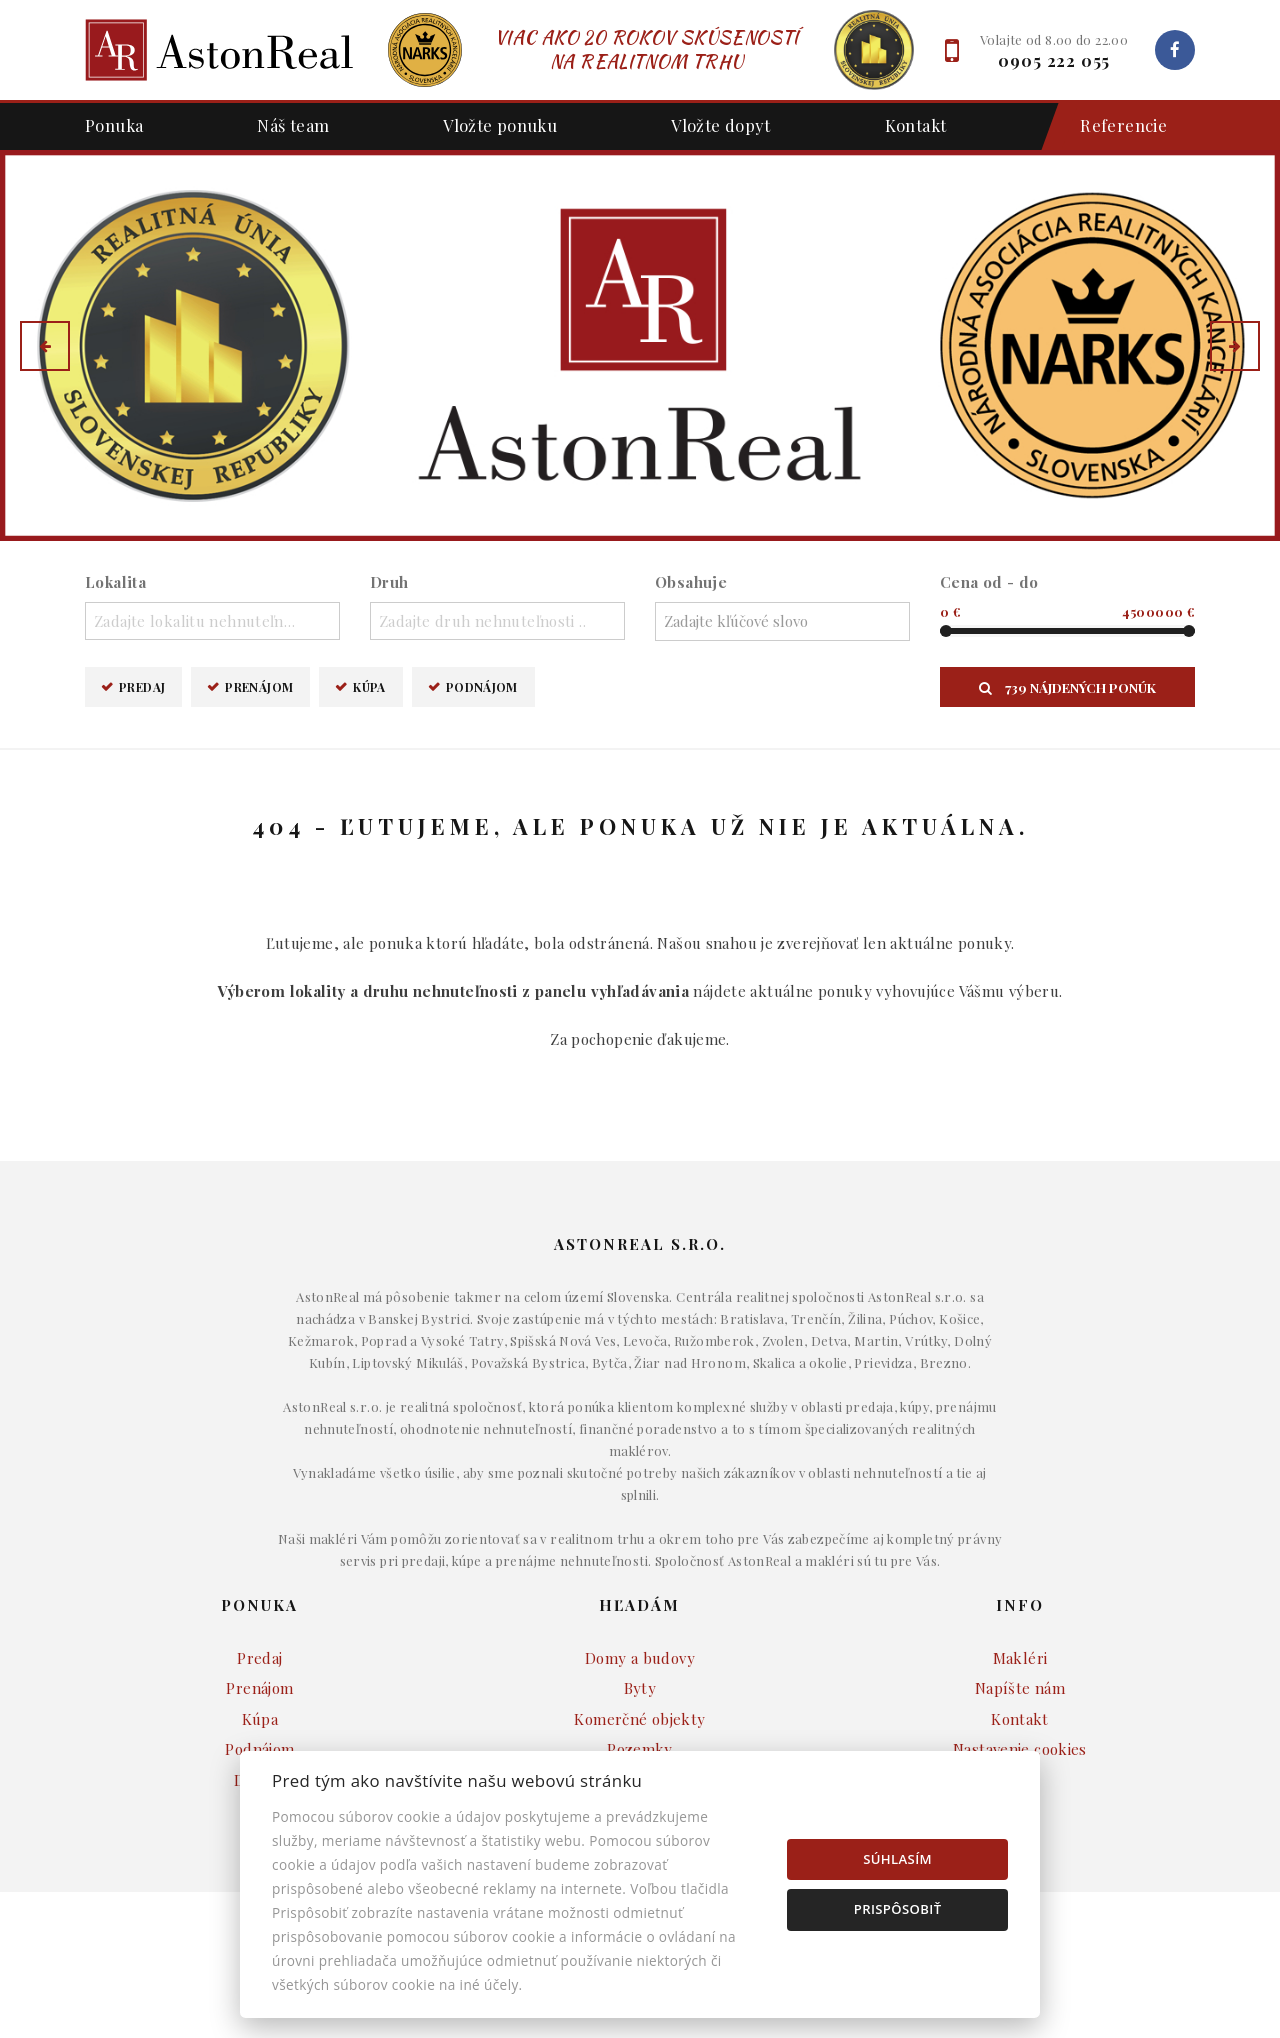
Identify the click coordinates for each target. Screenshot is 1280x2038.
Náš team (293, 125)
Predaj (142, 686)
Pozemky (640, 1749)
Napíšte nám (1020, 1688)
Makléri (1020, 1658)
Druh (389, 582)
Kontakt (916, 125)
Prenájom (259, 686)
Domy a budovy (640, 1658)
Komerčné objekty (639, 1719)
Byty (640, 1688)
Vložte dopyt (721, 125)
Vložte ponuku (500, 125)
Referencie (1113, 126)
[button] (45, 346)
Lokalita (115, 582)
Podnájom (482, 686)
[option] (640, 345)
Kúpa (369, 686)
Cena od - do (989, 582)
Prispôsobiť (898, 1909)
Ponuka (114, 125)
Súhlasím (897, 1859)
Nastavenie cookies (1020, 1749)
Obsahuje (691, 582)
